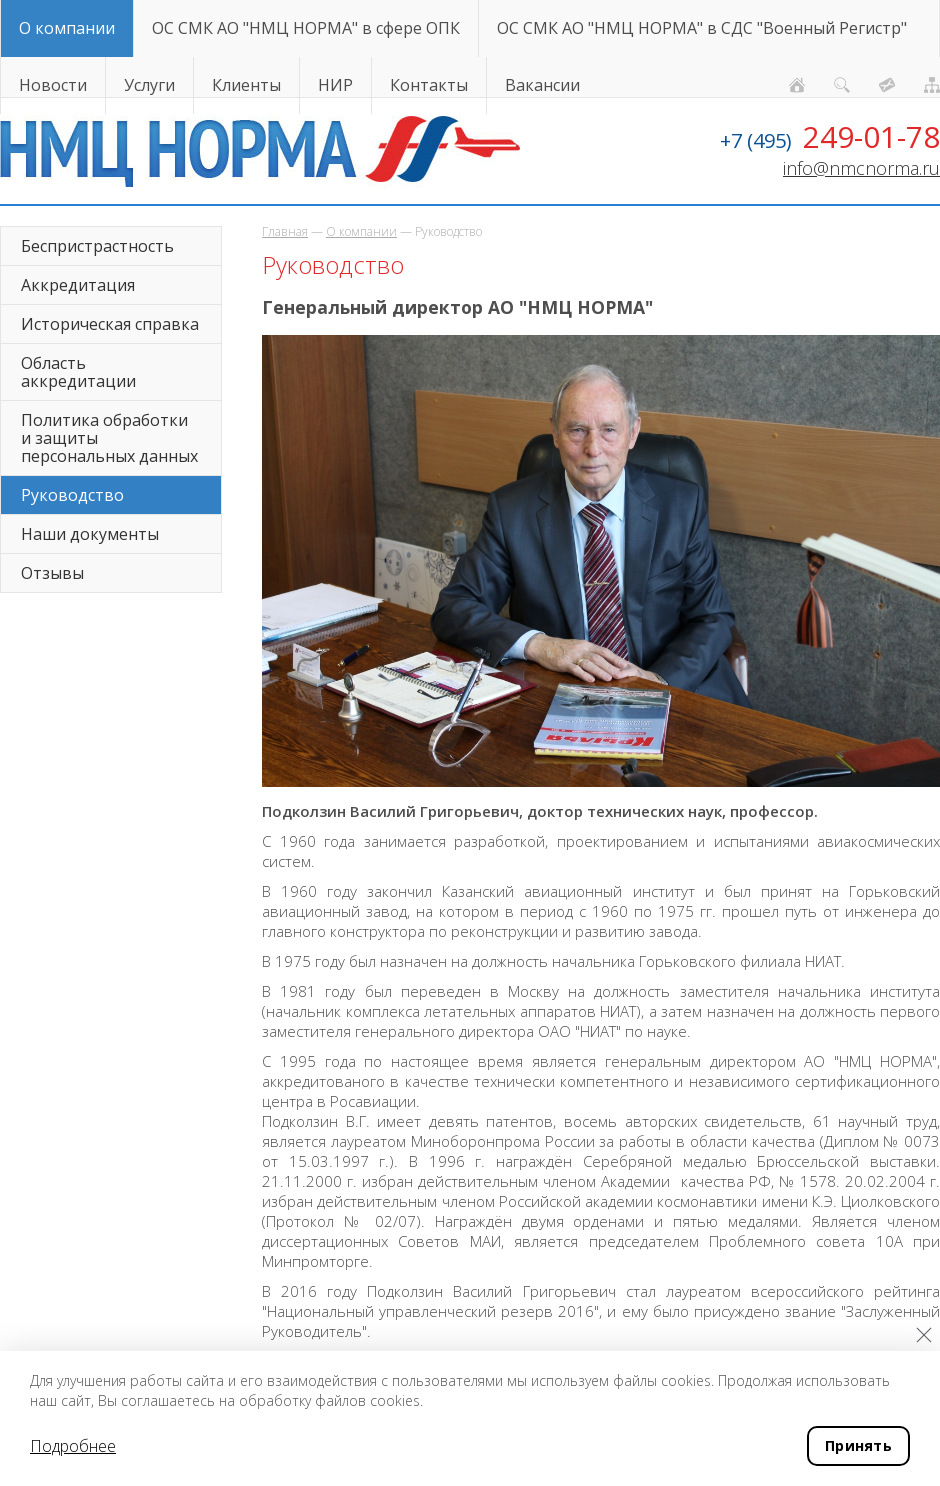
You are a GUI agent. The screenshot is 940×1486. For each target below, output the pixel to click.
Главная (285, 231)
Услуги (149, 85)
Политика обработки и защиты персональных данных (109, 438)
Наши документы (90, 534)
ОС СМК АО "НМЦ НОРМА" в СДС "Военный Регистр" (702, 28)
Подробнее (73, 1446)
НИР (335, 85)
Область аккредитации (78, 372)
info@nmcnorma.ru (861, 168)
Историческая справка (110, 324)
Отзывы (52, 573)
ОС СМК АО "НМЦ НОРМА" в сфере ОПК (306, 28)
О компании (67, 28)
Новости (53, 85)
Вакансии (542, 85)
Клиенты (246, 85)
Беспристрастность (97, 246)
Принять (858, 1445)
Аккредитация (78, 285)
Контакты (429, 85)
